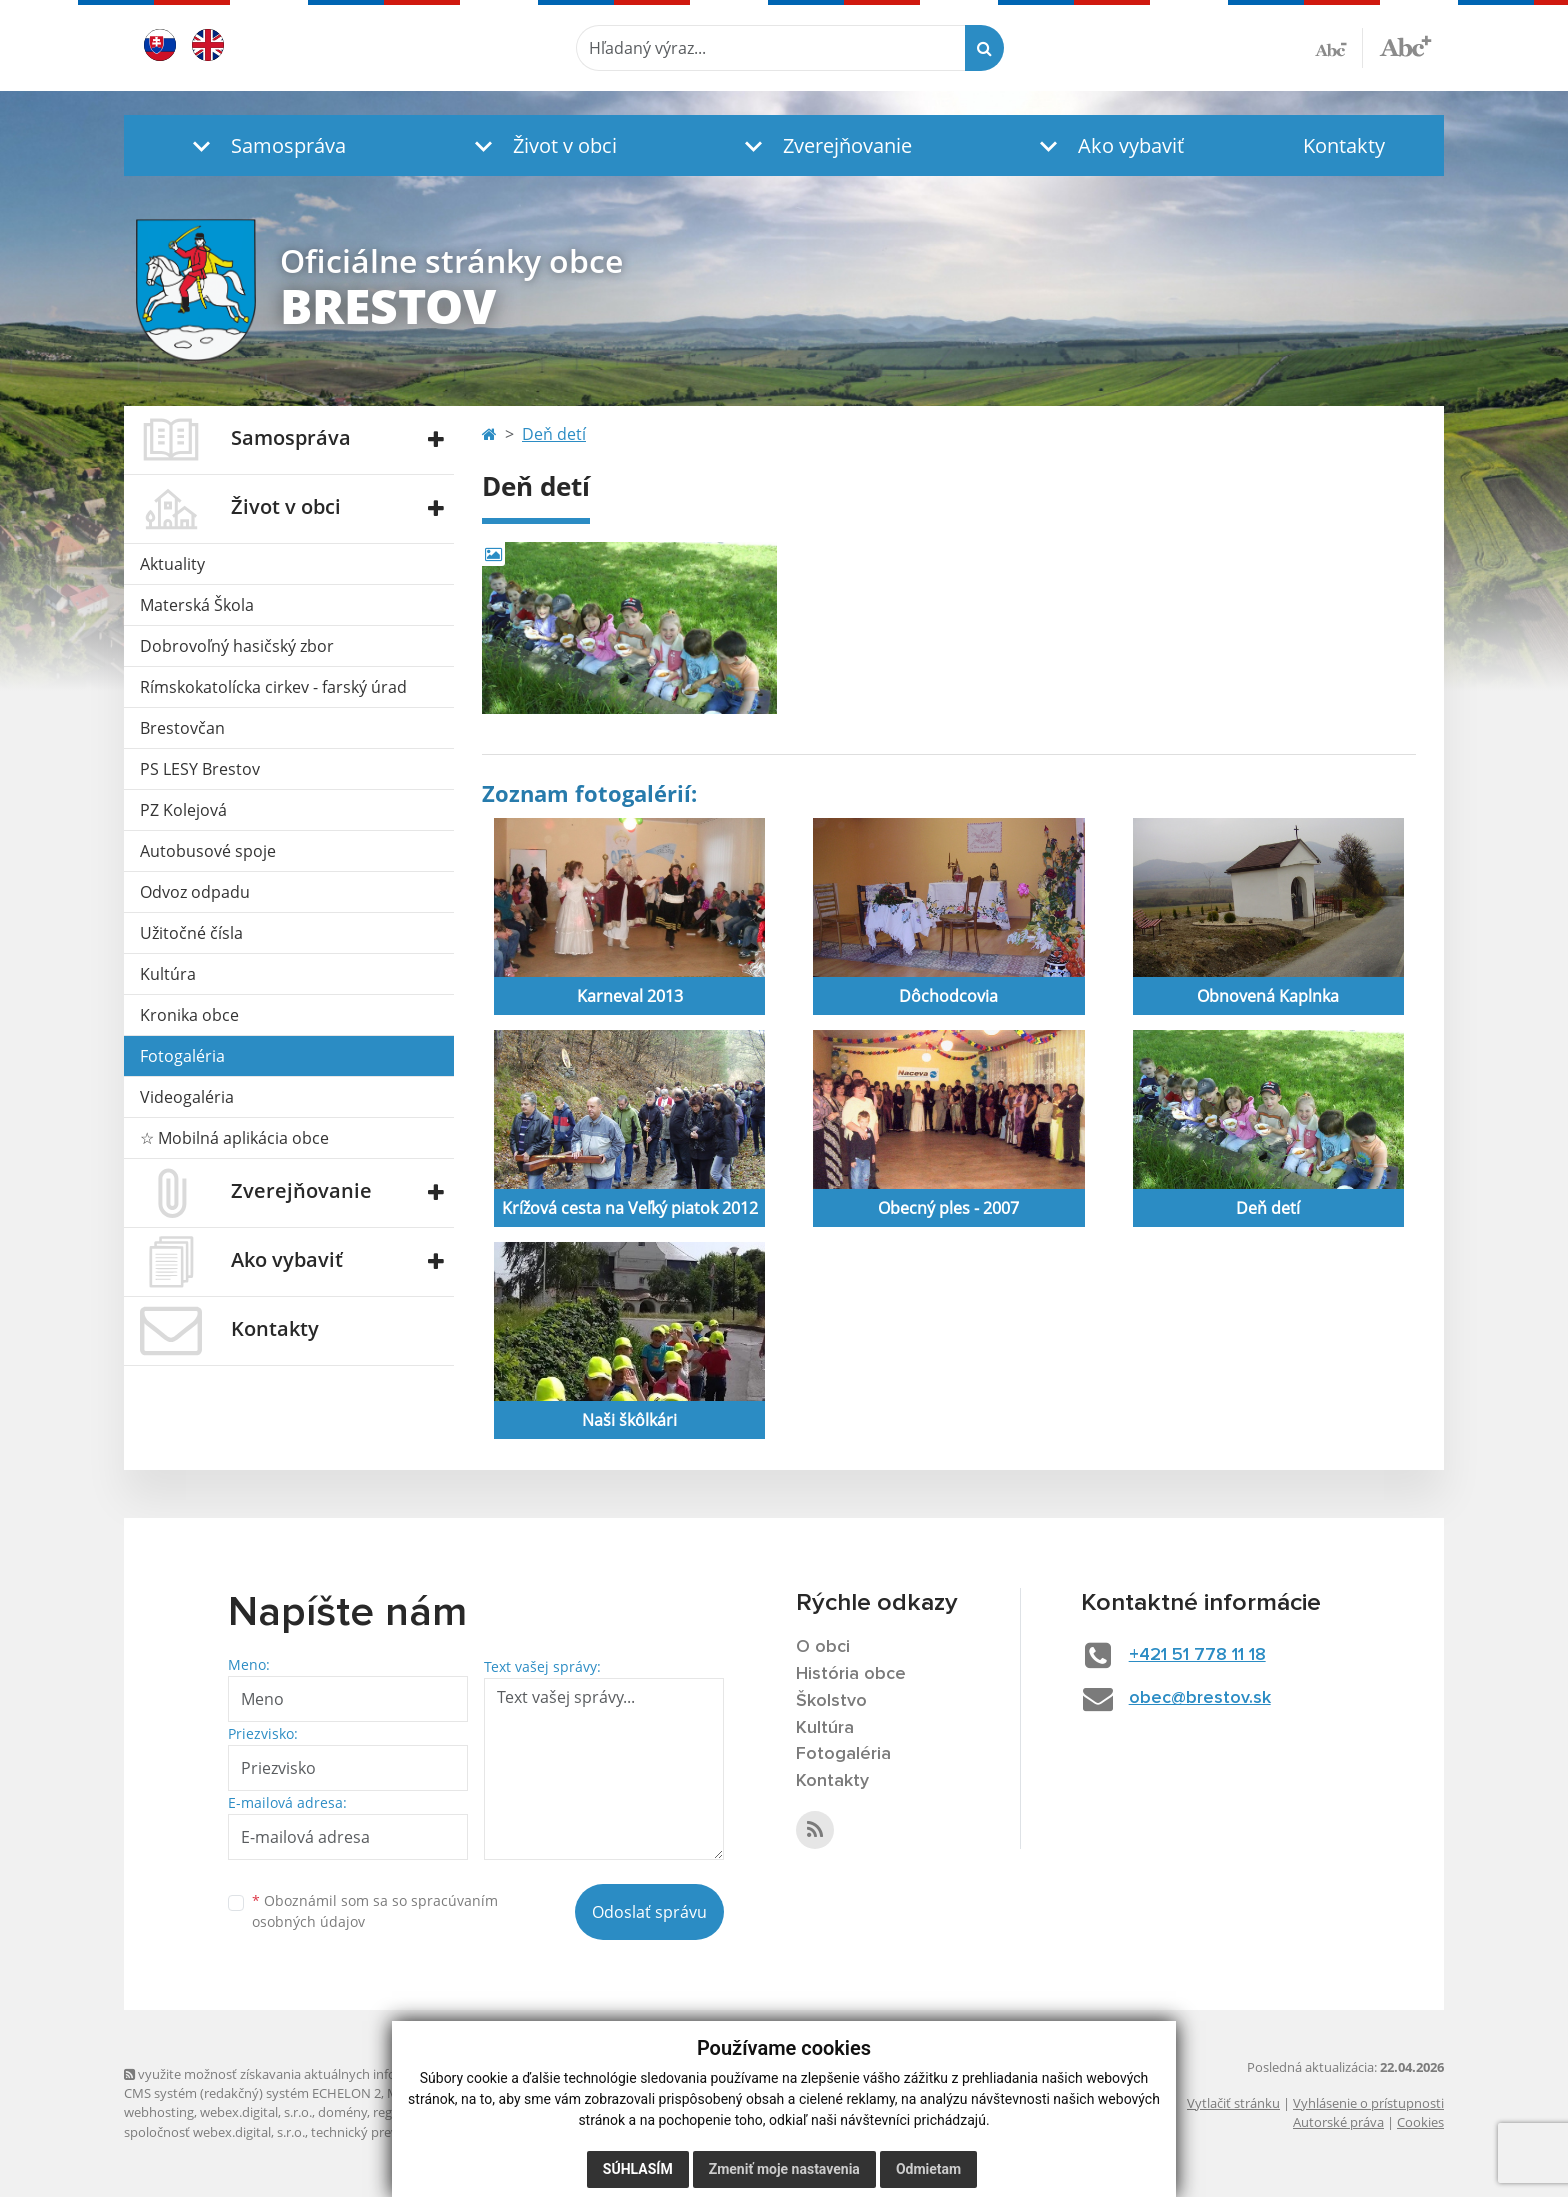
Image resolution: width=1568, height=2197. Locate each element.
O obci (823, 1647)
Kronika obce (189, 1015)
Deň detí (554, 434)
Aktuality (172, 564)
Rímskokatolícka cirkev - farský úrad (273, 687)
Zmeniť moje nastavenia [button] (784, 2169)
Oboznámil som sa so (375, 1911)
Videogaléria (187, 1097)
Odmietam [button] (928, 2169)
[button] (264, 145)
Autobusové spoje (208, 851)
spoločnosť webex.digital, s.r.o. (214, 2132)
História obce (851, 1674)
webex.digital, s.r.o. (256, 2112)
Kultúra (168, 974)
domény (342, 2112)
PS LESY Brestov (200, 769)
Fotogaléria (182, 1056)
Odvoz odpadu (195, 892)
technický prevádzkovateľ (387, 2132)
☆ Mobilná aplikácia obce (234, 1138)
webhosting (159, 2112)
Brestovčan (182, 728)
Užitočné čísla (191, 933)
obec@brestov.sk (1200, 1698)
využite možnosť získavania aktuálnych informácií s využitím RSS (322, 2074)
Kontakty (1344, 145)
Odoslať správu (649, 1912)
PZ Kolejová (183, 810)
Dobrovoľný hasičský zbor (237, 646)
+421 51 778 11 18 (1197, 1655)
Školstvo (831, 1701)
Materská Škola (197, 605)
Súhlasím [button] (638, 2169)
